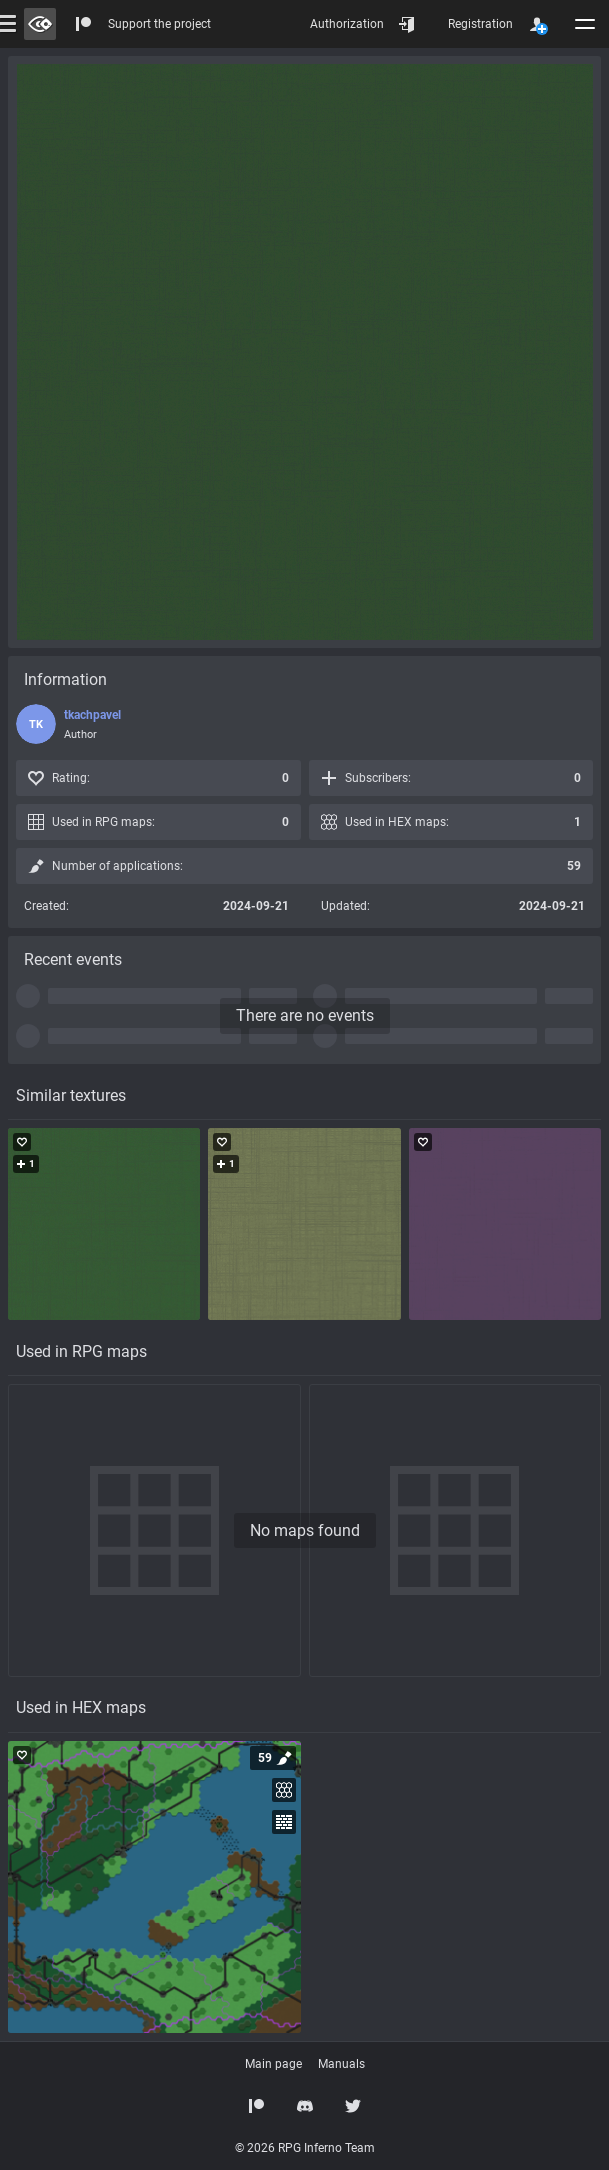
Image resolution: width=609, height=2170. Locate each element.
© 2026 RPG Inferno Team (305, 2148)
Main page (273, 2064)
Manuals (341, 2064)
